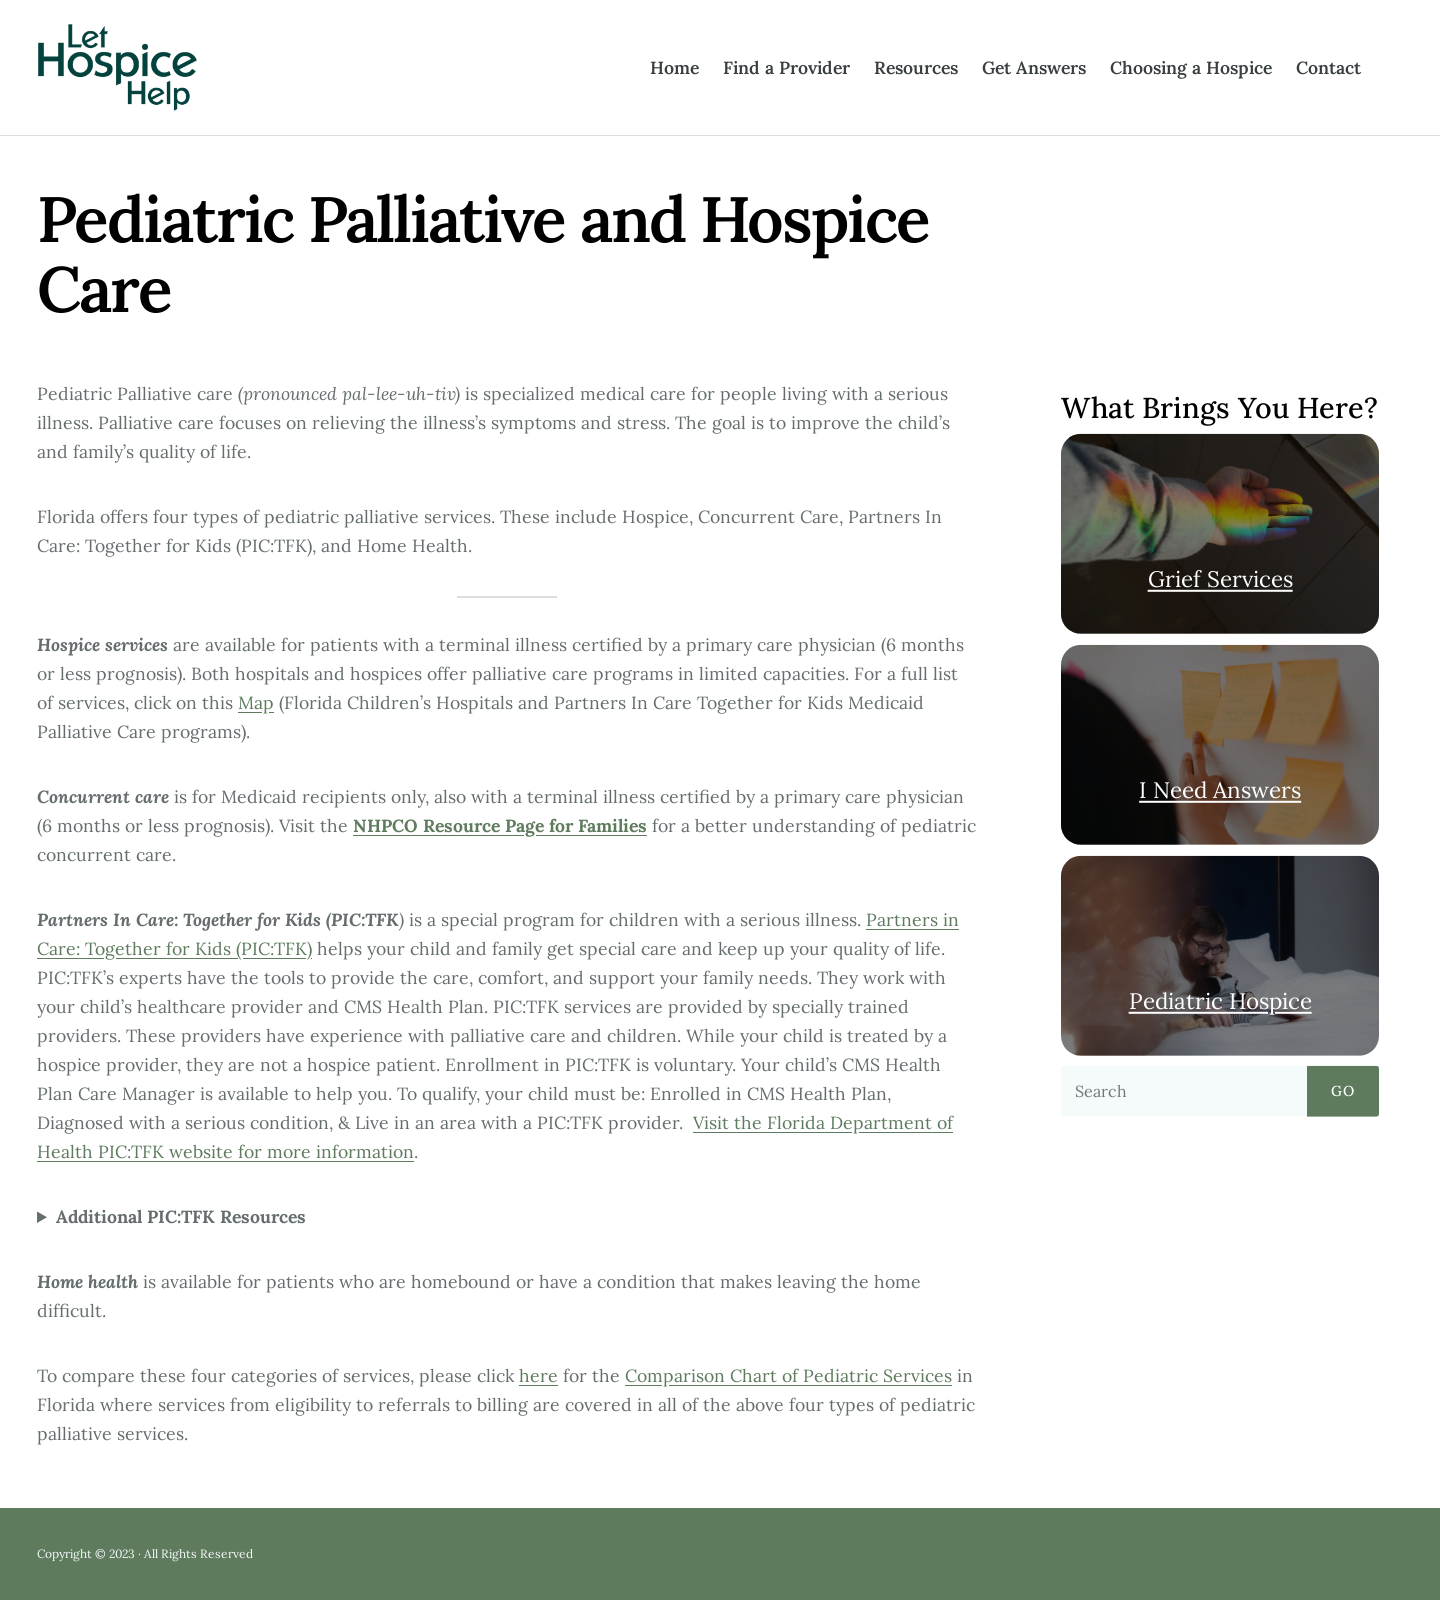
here (538, 1375)
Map (256, 702)
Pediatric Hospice (1220, 999)
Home (674, 67)
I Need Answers (1220, 789)
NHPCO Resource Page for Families (500, 825)
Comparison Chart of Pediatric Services (788, 1375)
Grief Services (1220, 578)
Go (1343, 1091)
